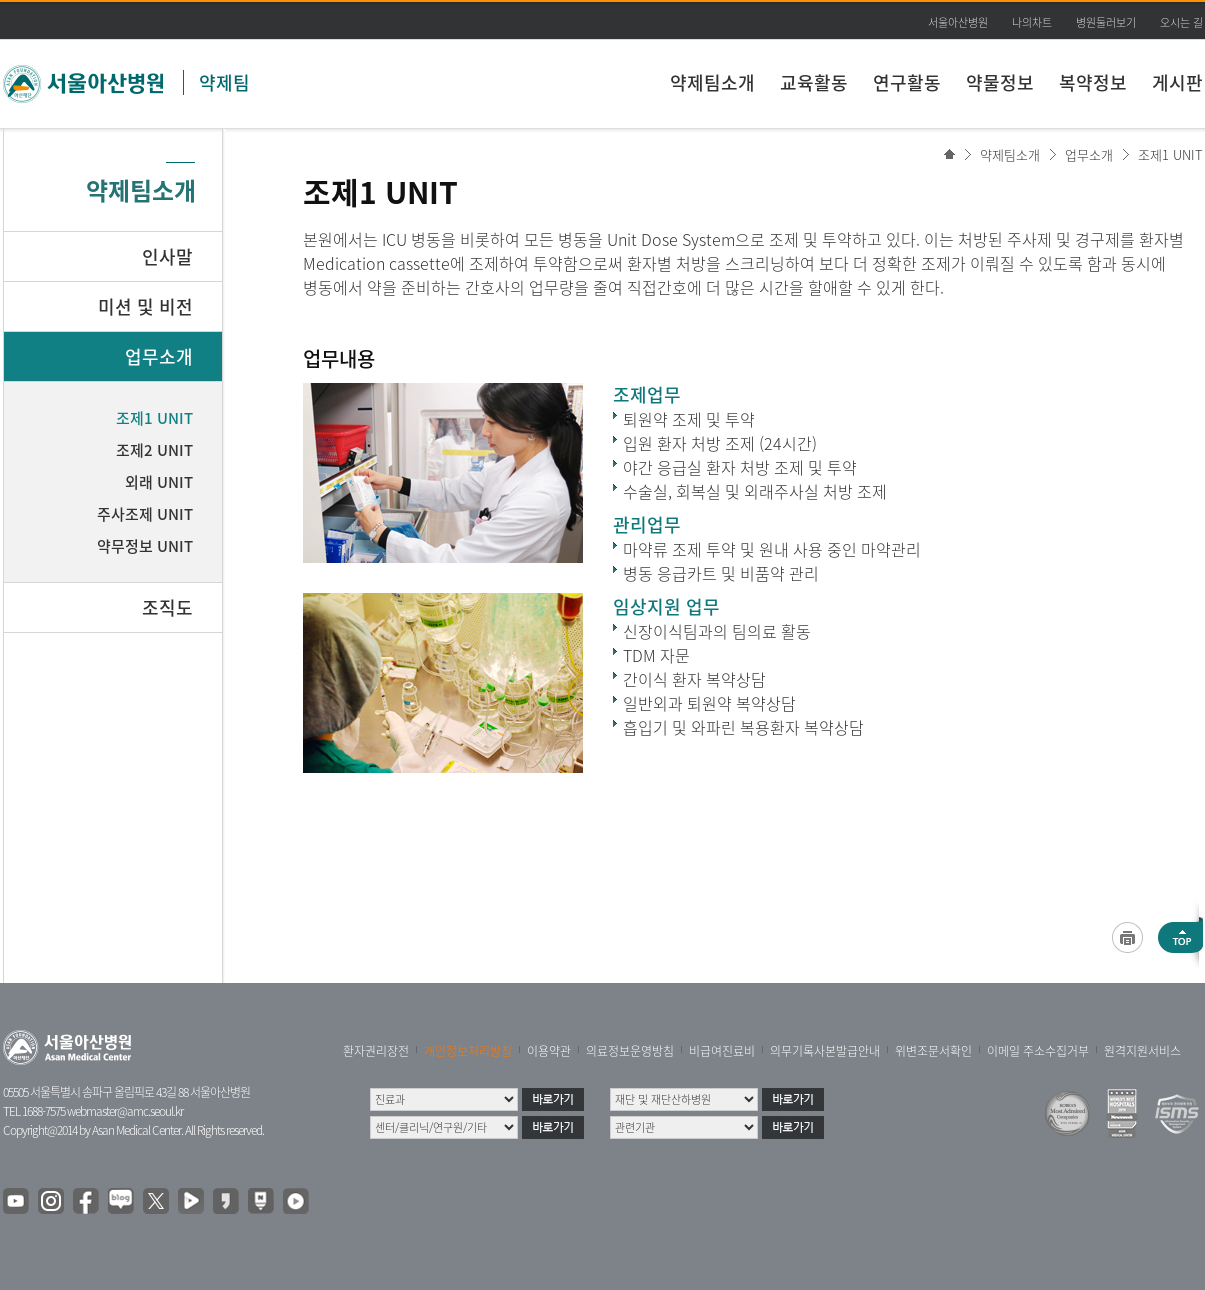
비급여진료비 (722, 1051)
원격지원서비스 (1142, 1051)
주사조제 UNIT (145, 514)
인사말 (167, 256)
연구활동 (907, 82)
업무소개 (1089, 154)
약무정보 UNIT (145, 546)
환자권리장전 (376, 1051)
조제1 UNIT (1170, 154)
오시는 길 (1181, 22)
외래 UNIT (159, 482)
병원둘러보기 (1106, 22)
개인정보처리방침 (468, 1051)
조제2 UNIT (154, 450)
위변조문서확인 (933, 1051)
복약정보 (1093, 82)
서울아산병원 (958, 22)
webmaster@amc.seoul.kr (125, 1111)
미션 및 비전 (145, 306)
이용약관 (549, 1051)
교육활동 (814, 82)
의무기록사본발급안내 (825, 1051)
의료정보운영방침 (630, 1051)
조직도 (167, 607)
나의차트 (1032, 22)
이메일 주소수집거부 (1038, 1051)
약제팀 (224, 82)
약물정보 (1000, 82)
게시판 (1177, 82)
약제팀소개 (712, 82)
